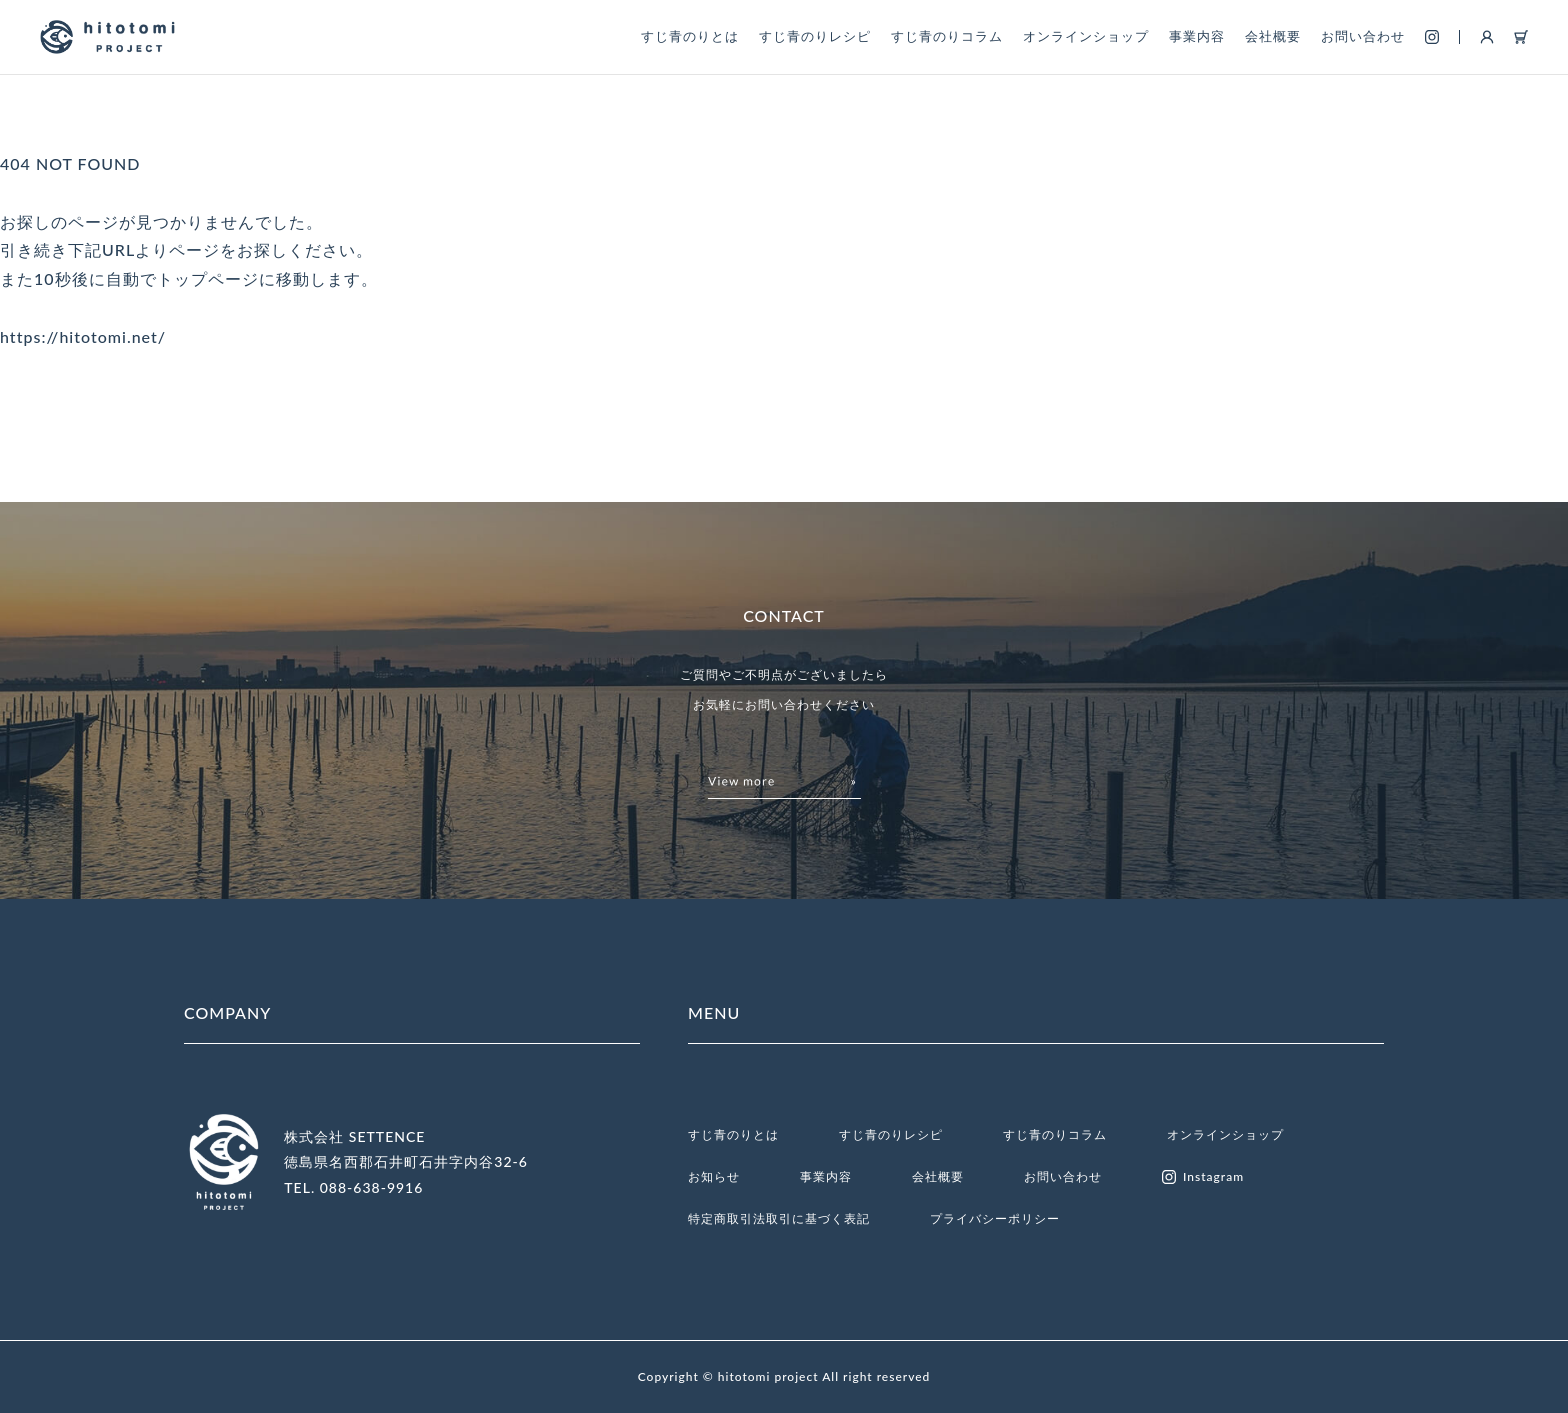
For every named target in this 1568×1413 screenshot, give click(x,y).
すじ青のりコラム (947, 36)
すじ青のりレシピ (815, 36)
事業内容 (1197, 36)
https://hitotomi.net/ (83, 336)
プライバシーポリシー (995, 1218)
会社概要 (1273, 36)
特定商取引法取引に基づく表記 (779, 1218)
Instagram (1203, 1177)
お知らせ (714, 1176)
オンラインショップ (1086, 36)
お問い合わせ (1363, 36)
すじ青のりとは (690, 36)
